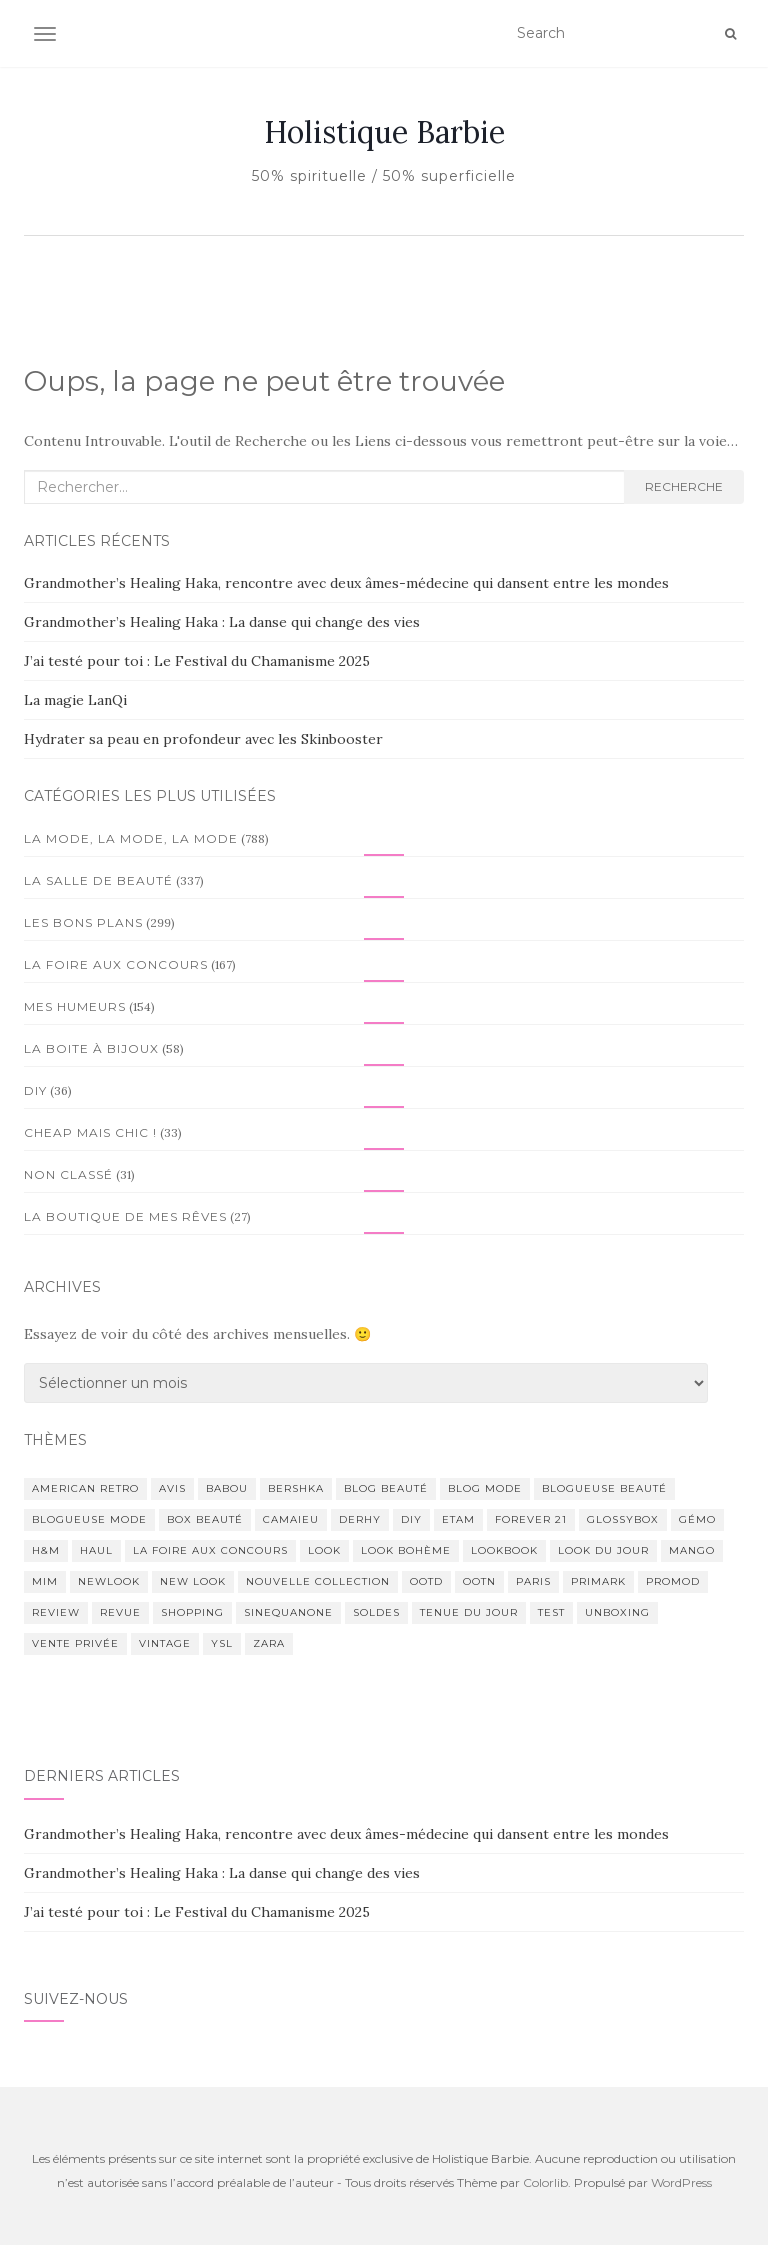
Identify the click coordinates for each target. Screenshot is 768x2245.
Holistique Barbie (384, 132)
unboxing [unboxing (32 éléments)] (617, 1612)
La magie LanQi (75, 700)
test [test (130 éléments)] (551, 1612)
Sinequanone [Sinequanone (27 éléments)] (288, 1612)
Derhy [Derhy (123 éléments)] (360, 1519)
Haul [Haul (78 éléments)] (96, 1550)
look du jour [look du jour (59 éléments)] (603, 1550)
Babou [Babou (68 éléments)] (227, 1488)
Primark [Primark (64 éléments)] (598, 1581)
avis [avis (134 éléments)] (172, 1488)
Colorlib (545, 2182)
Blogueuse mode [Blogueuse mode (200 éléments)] (89, 1519)
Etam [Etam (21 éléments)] (458, 1519)
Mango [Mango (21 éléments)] (692, 1550)
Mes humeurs (75, 1006)
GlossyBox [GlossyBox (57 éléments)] (623, 1519)
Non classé (68, 1174)
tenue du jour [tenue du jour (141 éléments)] (469, 1612)
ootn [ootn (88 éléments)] (479, 1581)
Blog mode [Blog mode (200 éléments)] (485, 1488)
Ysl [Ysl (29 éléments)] (222, 1643)
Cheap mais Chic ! (90, 1132)
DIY (35, 1090)
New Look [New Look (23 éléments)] (193, 1581)
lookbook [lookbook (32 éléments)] (504, 1550)
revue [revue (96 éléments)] (120, 1612)
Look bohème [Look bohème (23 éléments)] (406, 1550)
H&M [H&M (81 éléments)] (46, 1550)
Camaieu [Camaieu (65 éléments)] (291, 1519)
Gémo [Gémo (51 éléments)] (697, 1519)
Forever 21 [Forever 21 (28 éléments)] (531, 1519)
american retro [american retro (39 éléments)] (85, 1488)
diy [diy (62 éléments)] (411, 1519)
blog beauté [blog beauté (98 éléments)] (386, 1488)
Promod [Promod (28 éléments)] (673, 1581)
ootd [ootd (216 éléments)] (426, 1581)
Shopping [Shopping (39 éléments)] (192, 1612)
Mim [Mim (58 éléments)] (45, 1581)
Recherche (684, 486)
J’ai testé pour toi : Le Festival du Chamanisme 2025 (197, 661)
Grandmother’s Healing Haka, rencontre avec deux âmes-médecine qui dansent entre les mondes (346, 583)
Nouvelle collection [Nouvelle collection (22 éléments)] (318, 1581)
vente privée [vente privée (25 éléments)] (75, 1643)
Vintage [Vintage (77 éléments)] (165, 1643)
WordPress (681, 2182)
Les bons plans (83, 922)
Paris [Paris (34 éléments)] (533, 1581)
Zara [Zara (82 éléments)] (269, 1643)
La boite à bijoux (91, 1048)
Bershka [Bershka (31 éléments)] (296, 1488)
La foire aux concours (116, 964)
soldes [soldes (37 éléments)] (376, 1612)
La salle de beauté (98, 880)
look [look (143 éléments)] (324, 1550)
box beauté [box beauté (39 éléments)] (205, 1519)
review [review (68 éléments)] (56, 1612)
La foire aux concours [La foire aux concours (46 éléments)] (210, 1550)
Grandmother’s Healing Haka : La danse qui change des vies (222, 622)
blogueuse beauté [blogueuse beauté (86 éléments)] (604, 1488)
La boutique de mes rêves (125, 1216)
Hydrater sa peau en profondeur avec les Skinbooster (203, 739)
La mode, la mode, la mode (131, 838)
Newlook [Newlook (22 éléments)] (109, 1581)
